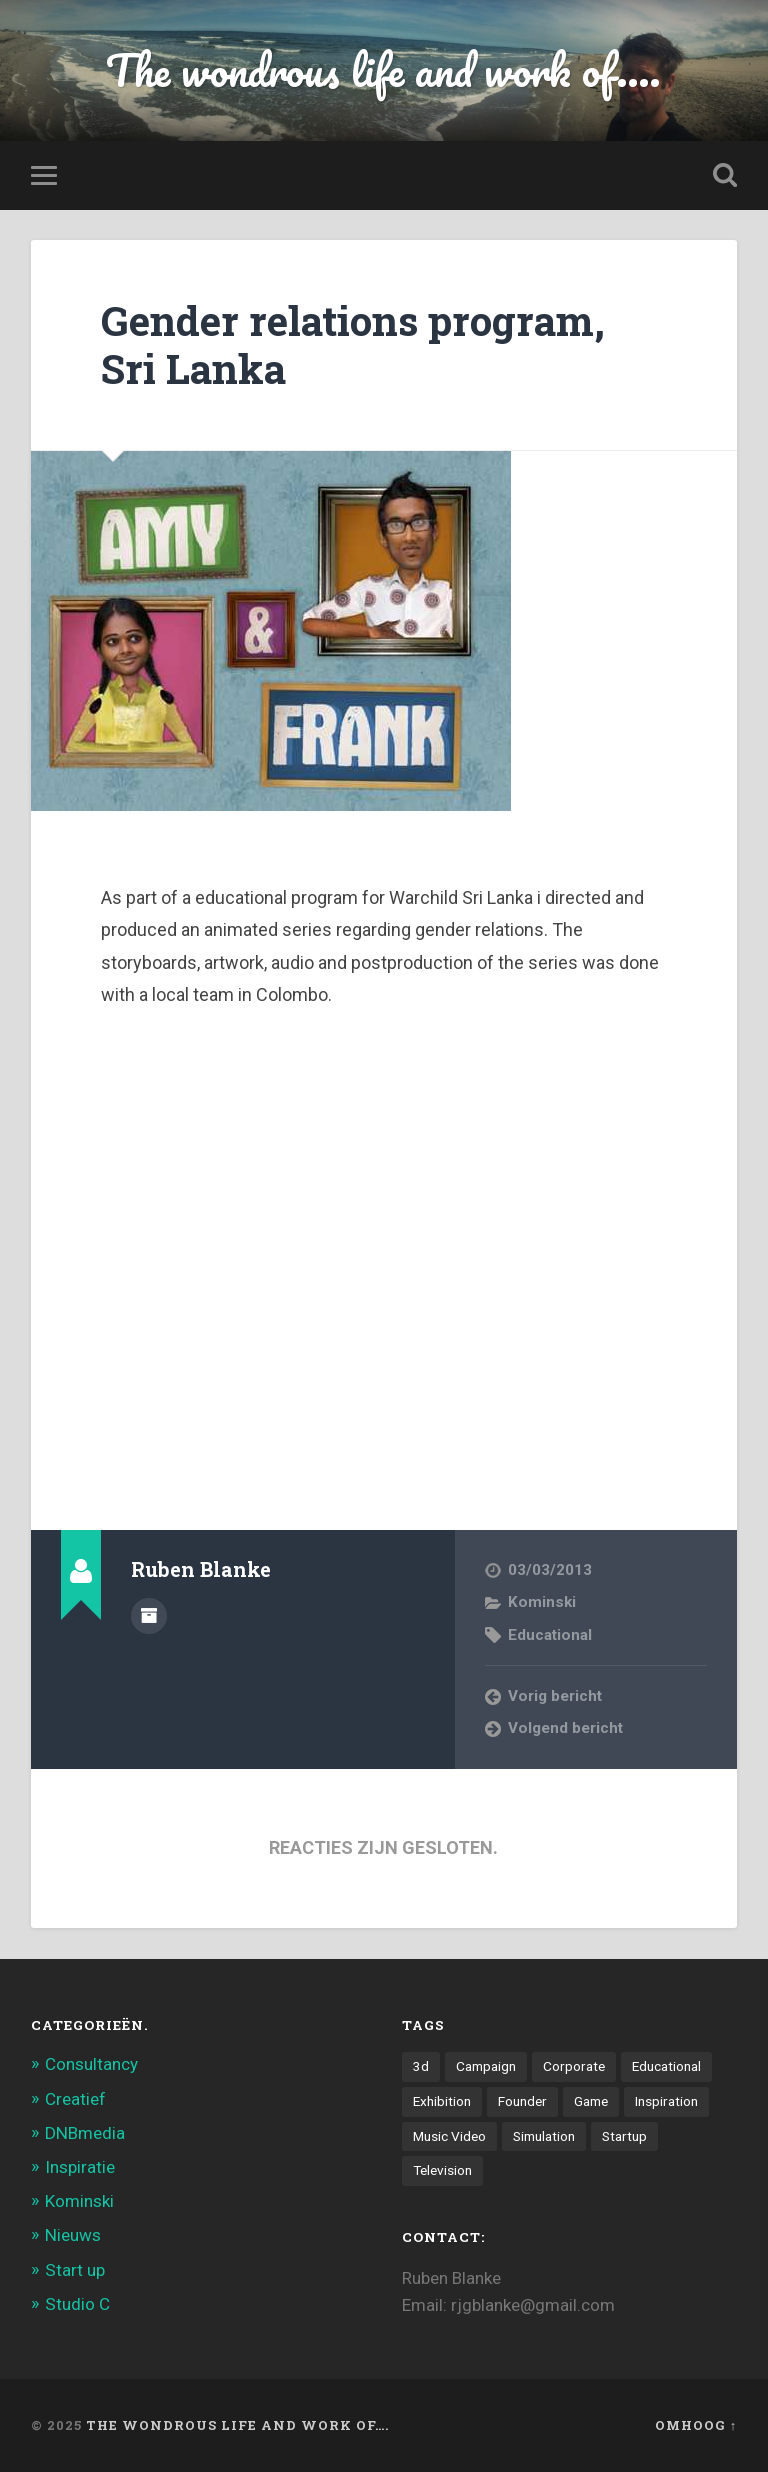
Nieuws (73, 2235)
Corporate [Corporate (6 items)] (574, 2066)
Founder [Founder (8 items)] (522, 2101)
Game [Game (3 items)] (591, 2101)
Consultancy (91, 2064)
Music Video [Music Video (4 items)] (449, 2136)
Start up (75, 2270)
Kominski (542, 1602)
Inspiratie (80, 2167)
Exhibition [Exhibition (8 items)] (442, 2101)
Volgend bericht (565, 1728)
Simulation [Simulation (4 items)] (544, 2136)
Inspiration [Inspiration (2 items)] (666, 2101)
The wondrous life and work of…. (237, 2425)
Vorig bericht (555, 1696)
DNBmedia (85, 2133)
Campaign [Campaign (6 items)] (486, 2066)
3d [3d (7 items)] (421, 2066)
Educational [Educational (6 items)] (666, 2066)
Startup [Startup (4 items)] (624, 2136)
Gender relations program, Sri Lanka (353, 345)
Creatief (75, 2099)
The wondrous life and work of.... (383, 69)
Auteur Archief (149, 1616)
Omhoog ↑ (696, 2425)
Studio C (77, 2304)
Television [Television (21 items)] (442, 2170)
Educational (550, 1635)
